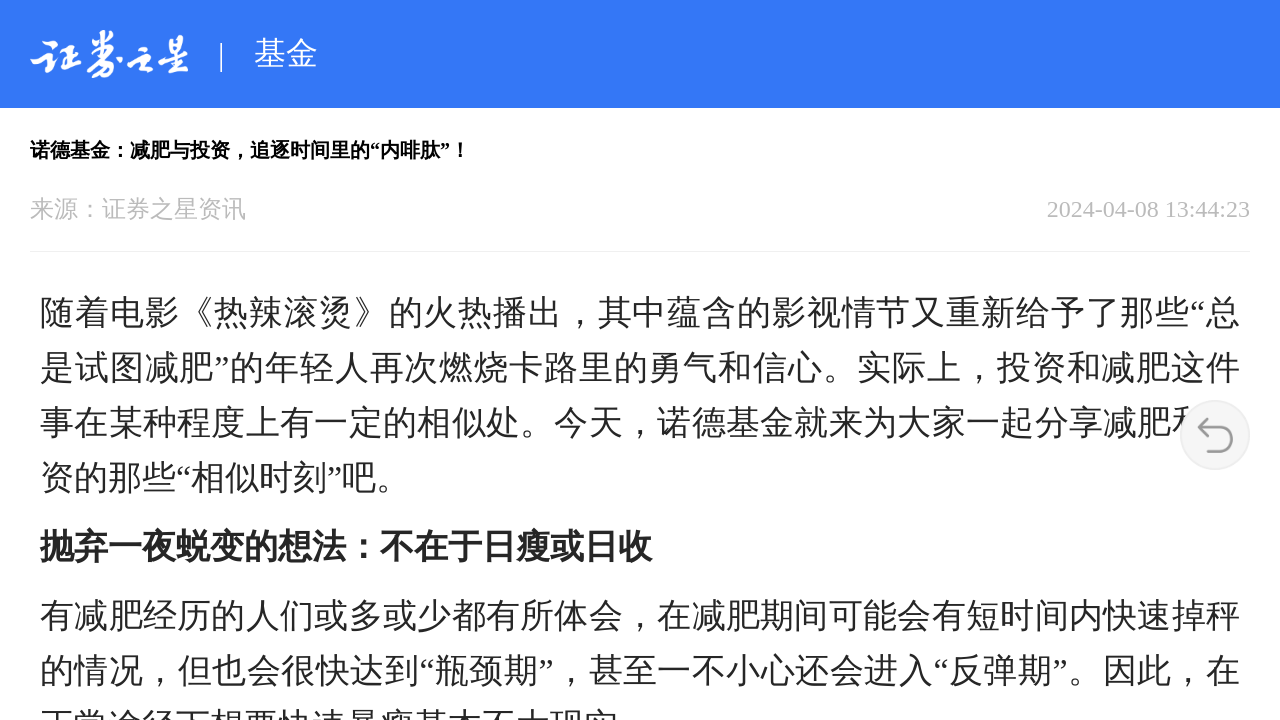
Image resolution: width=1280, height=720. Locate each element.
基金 (286, 53)
